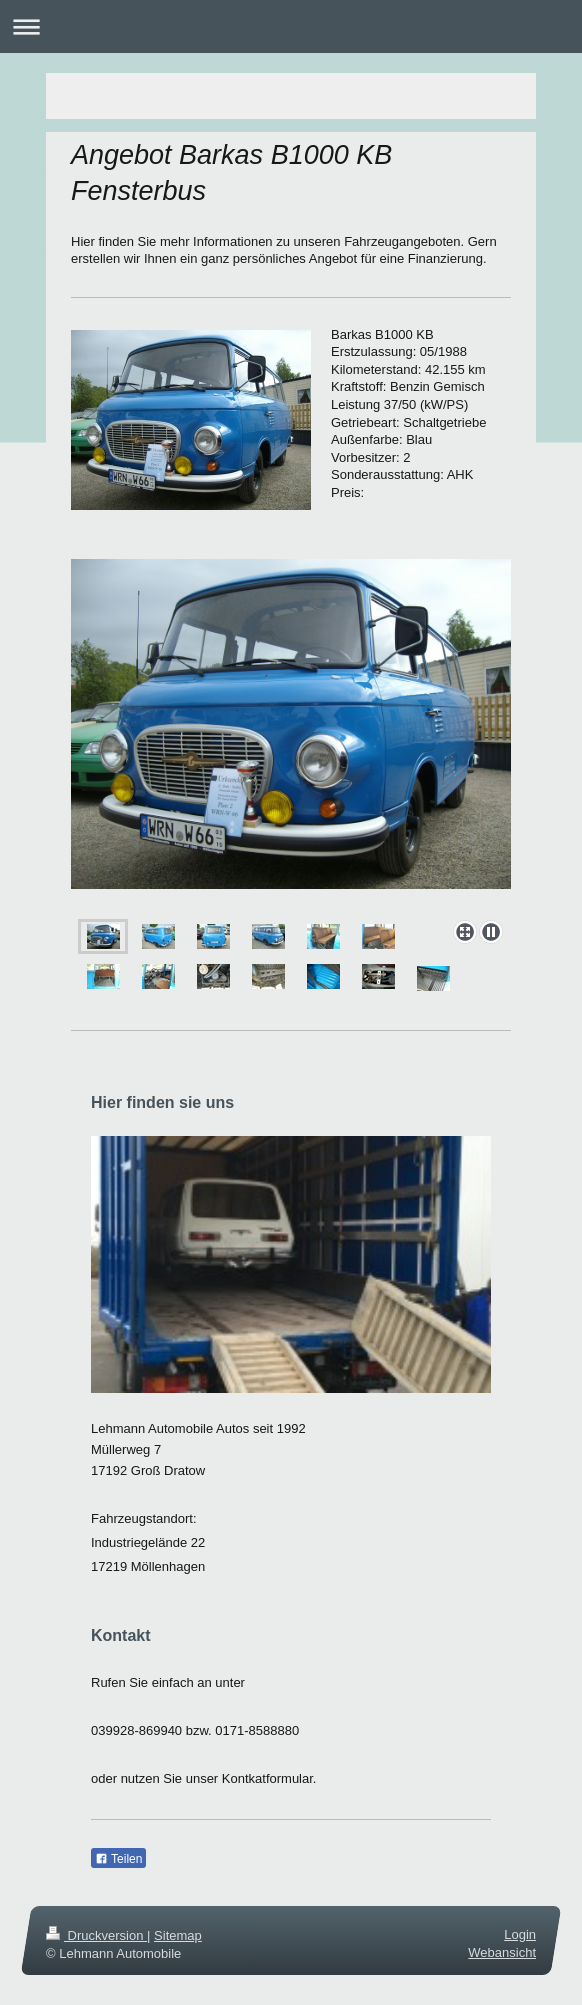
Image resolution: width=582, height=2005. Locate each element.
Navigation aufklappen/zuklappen (291, 26)
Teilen (118, 1859)
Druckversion (96, 1935)
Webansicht (502, 1952)
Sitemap (178, 1935)
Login (520, 1934)
